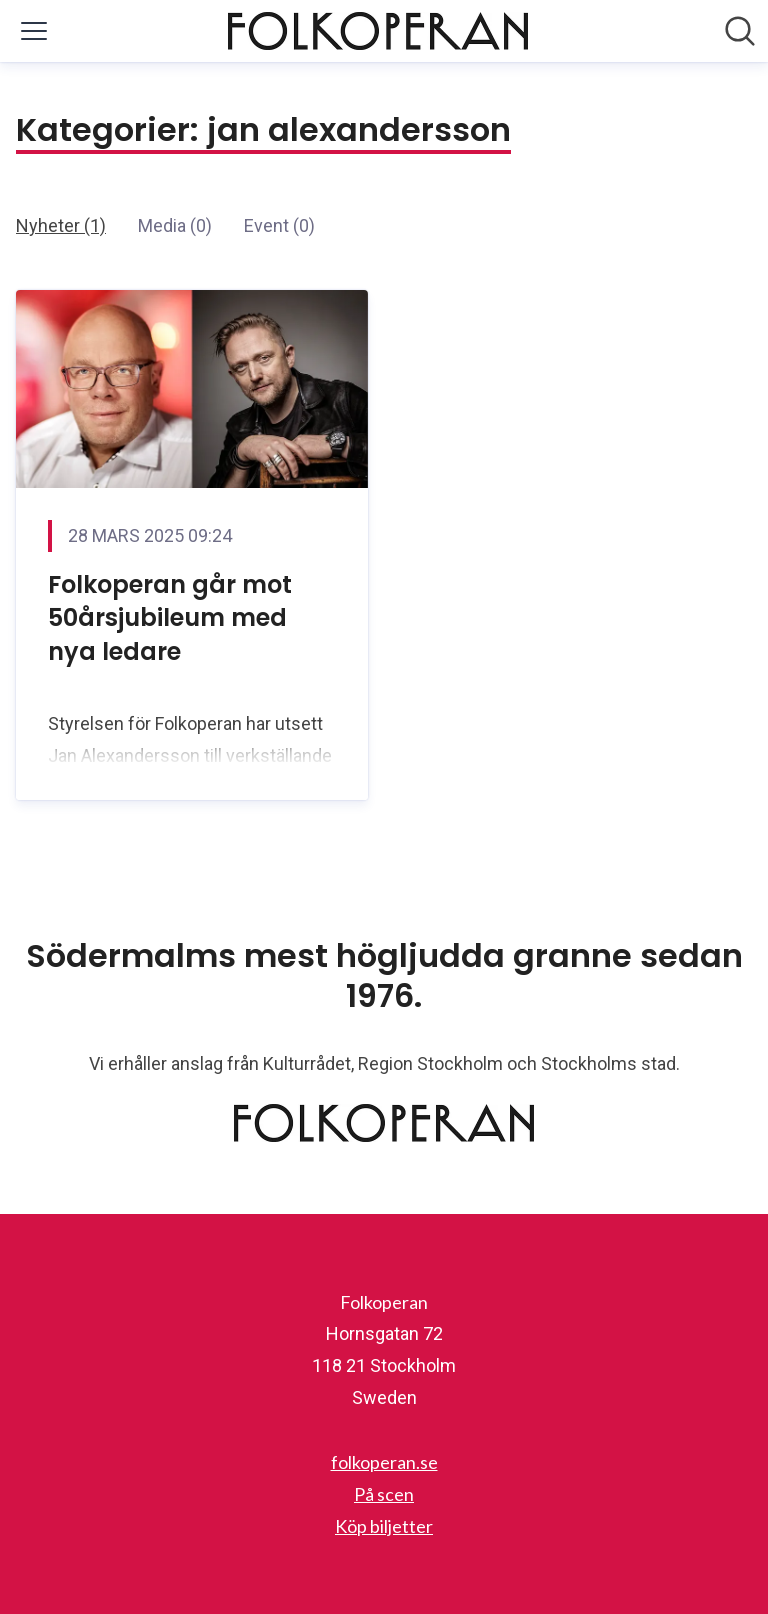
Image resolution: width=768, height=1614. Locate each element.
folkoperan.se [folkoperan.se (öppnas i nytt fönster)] (384, 1462)
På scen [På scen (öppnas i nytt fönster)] (384, 1494)
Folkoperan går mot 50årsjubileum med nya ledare (170, 618)
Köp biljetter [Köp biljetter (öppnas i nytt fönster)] (384, 1526)
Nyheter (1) (61, 225)
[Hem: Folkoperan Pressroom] (378, 31)
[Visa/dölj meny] (34, 31)
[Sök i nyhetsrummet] (740, 31)
